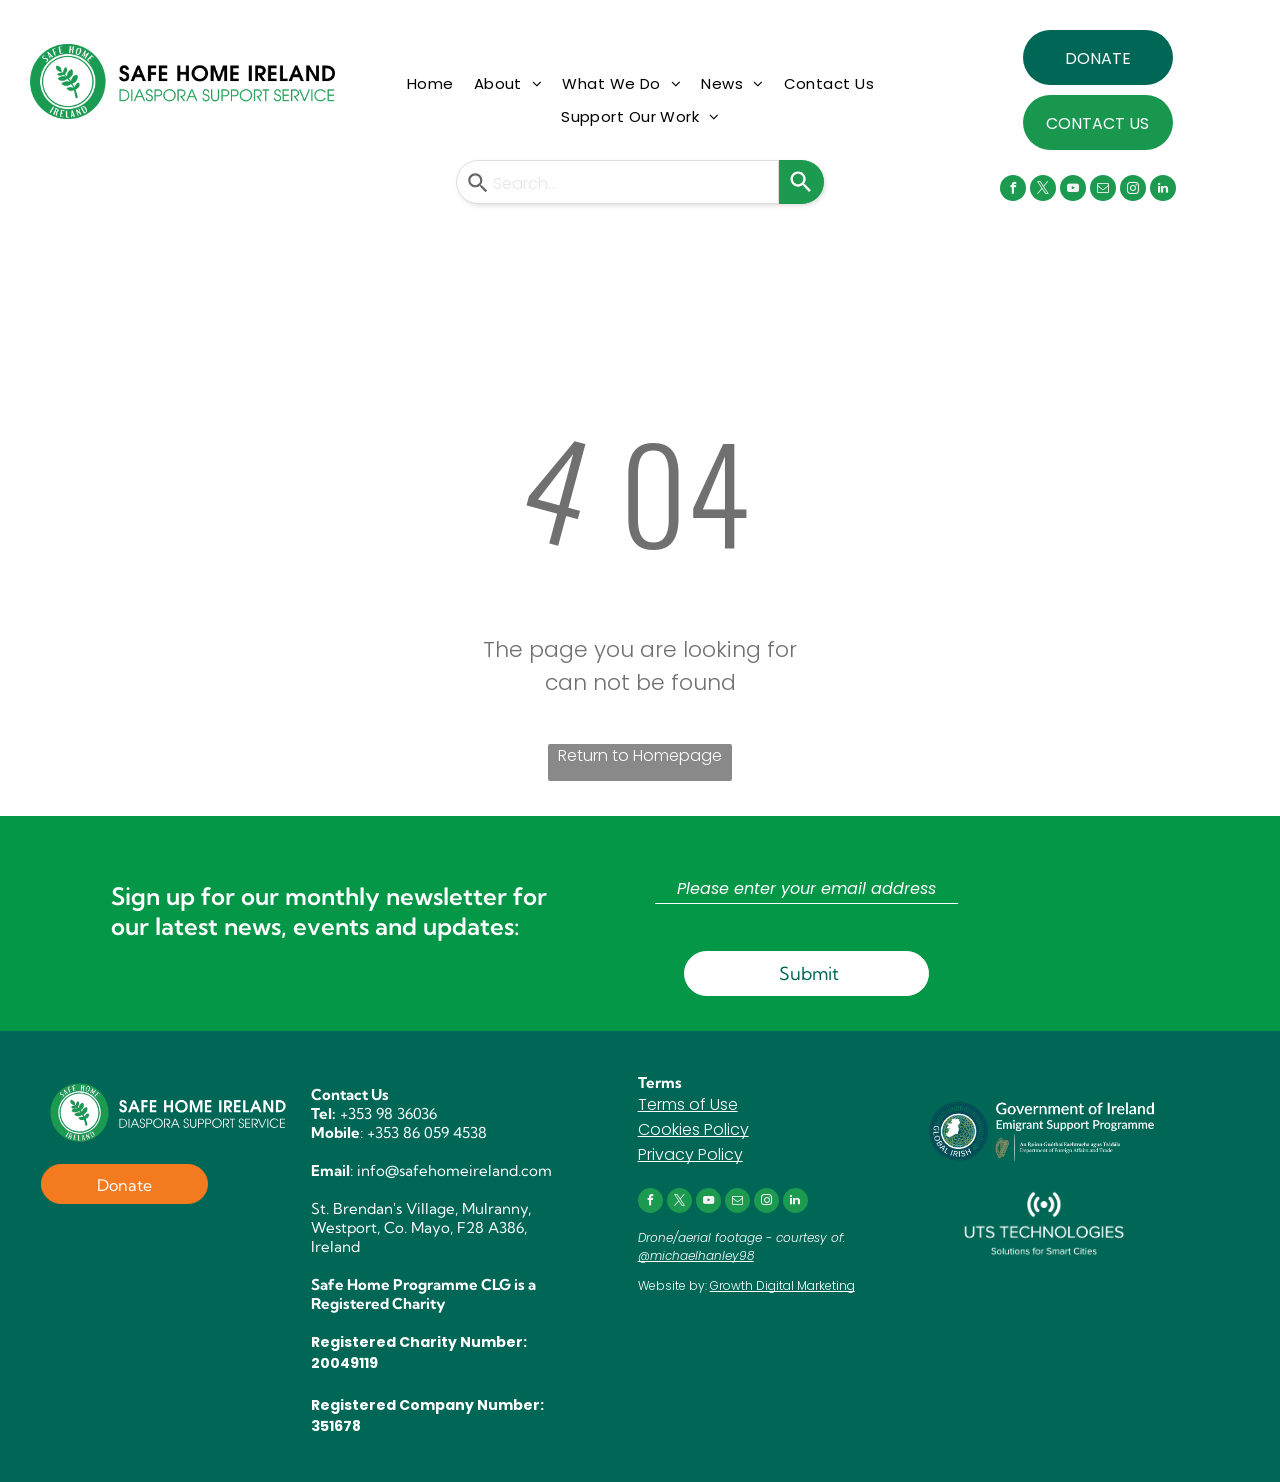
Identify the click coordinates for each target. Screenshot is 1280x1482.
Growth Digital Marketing (782, 1285)
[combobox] (617, 182)
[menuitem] (430, 84)
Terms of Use (688, 1104)
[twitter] (1043, 190)
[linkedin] (1163, 190)
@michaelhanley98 (696, 1255)
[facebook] (1013, 190)
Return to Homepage (640, 755)
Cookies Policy (693, 1129)
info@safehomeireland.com (454, 1170)
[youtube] (1073, 190)
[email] (1103, 190)
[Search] (801, 182)
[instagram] (1133, 190)
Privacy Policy (690, 1154)
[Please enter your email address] (806, 889)
